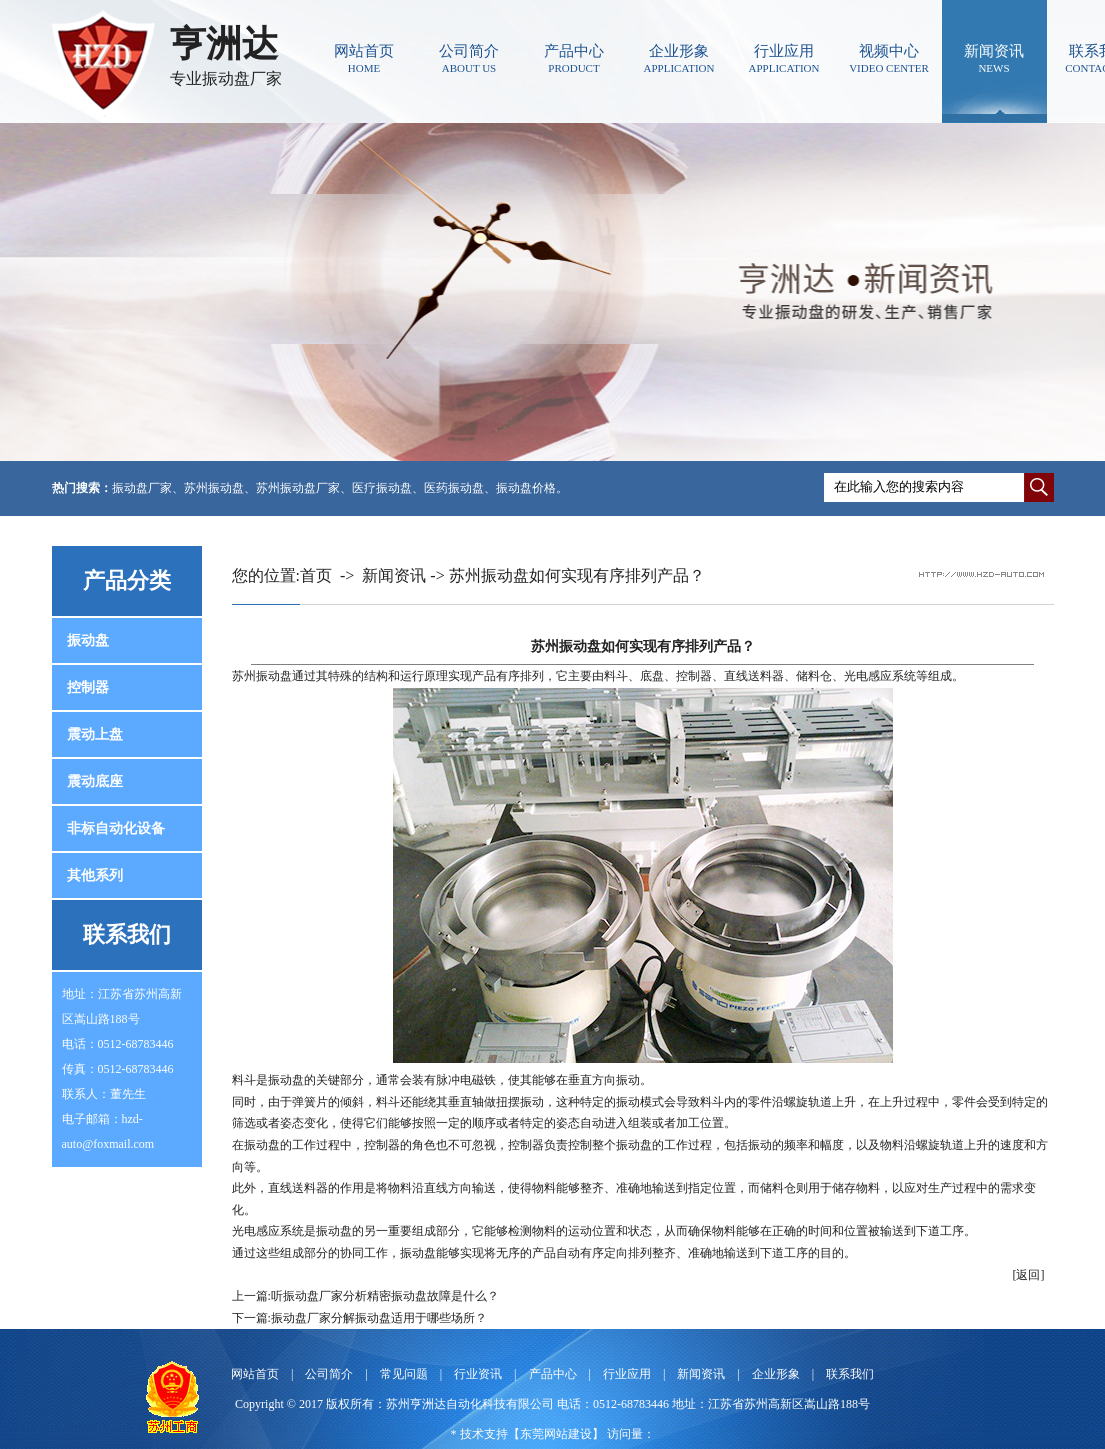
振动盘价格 (526, 488)
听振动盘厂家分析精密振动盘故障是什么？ (385, 1296)
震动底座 (95, 781)
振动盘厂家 (142, 488)
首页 (316, 575)
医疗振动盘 (382, 488)
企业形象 (679, 58)
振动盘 (88, 640)
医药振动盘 (454, 488)
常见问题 (404, 1374)
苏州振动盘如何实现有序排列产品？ (577, 575)
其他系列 (95, 875)
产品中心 (574, 58)
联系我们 (850, 1374)
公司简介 (469, 58)
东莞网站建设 (556, 1434)
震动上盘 (95, 734)
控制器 (88, 687)
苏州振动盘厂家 (298, 488)
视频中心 (889, 58)
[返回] (1029, 1275)
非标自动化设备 (116, 828)
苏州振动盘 (214, 488)
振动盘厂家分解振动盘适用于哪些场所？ (379, 1318)
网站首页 (364, 58)
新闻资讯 (994, 58)
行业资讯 (478, 1374)
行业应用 (784, 58)
